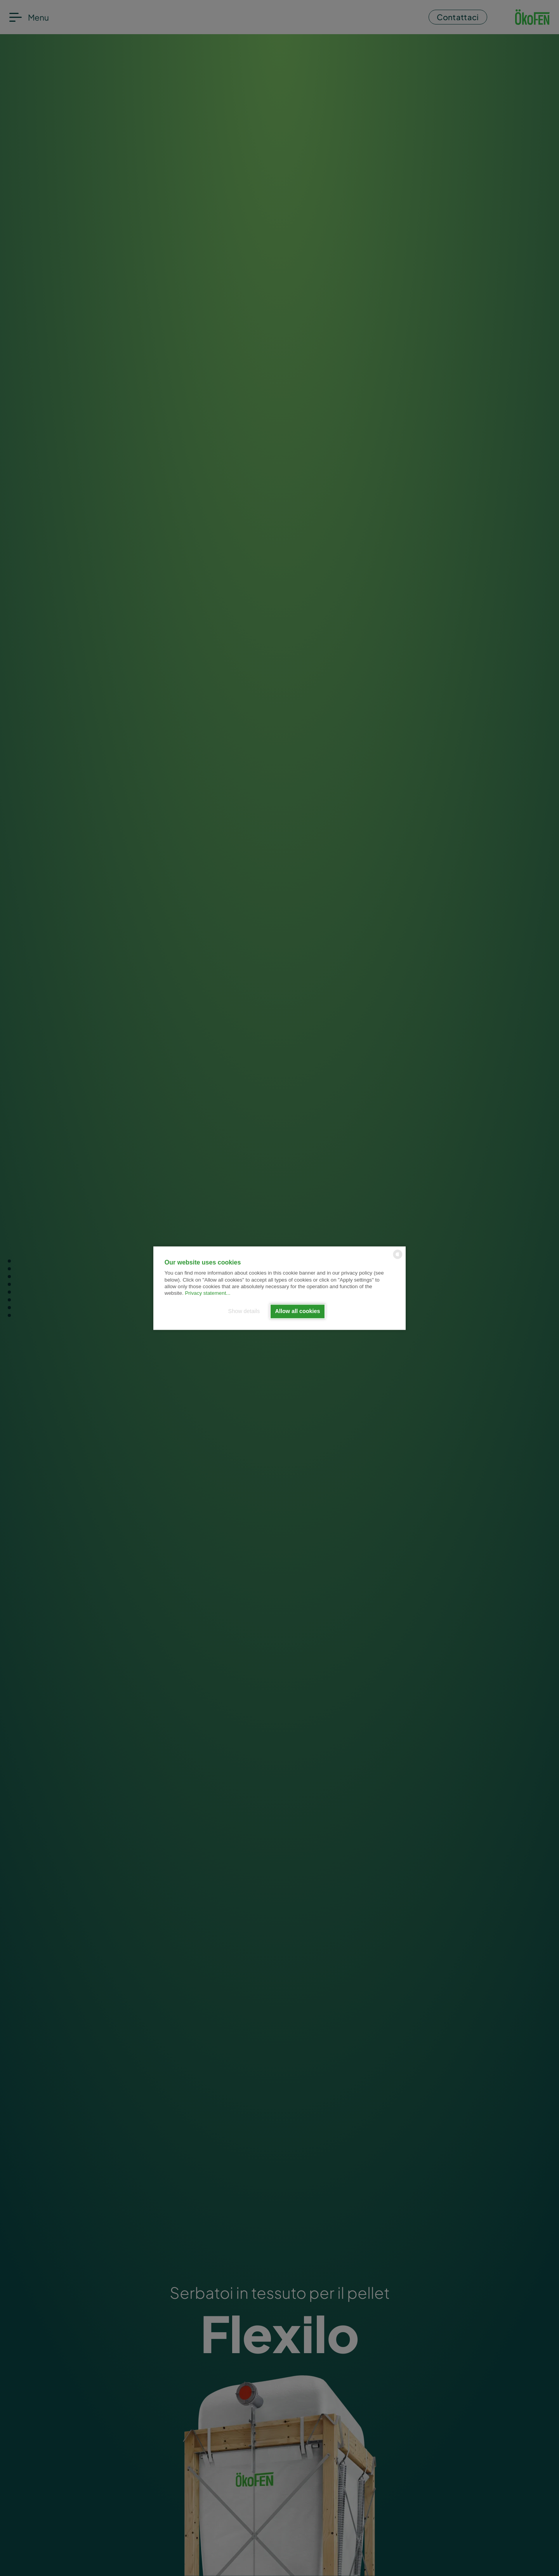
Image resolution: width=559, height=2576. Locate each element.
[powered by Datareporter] (397, 1258)
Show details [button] (244, 1311)
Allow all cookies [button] (297, 1311)
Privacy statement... (207, 1293)
